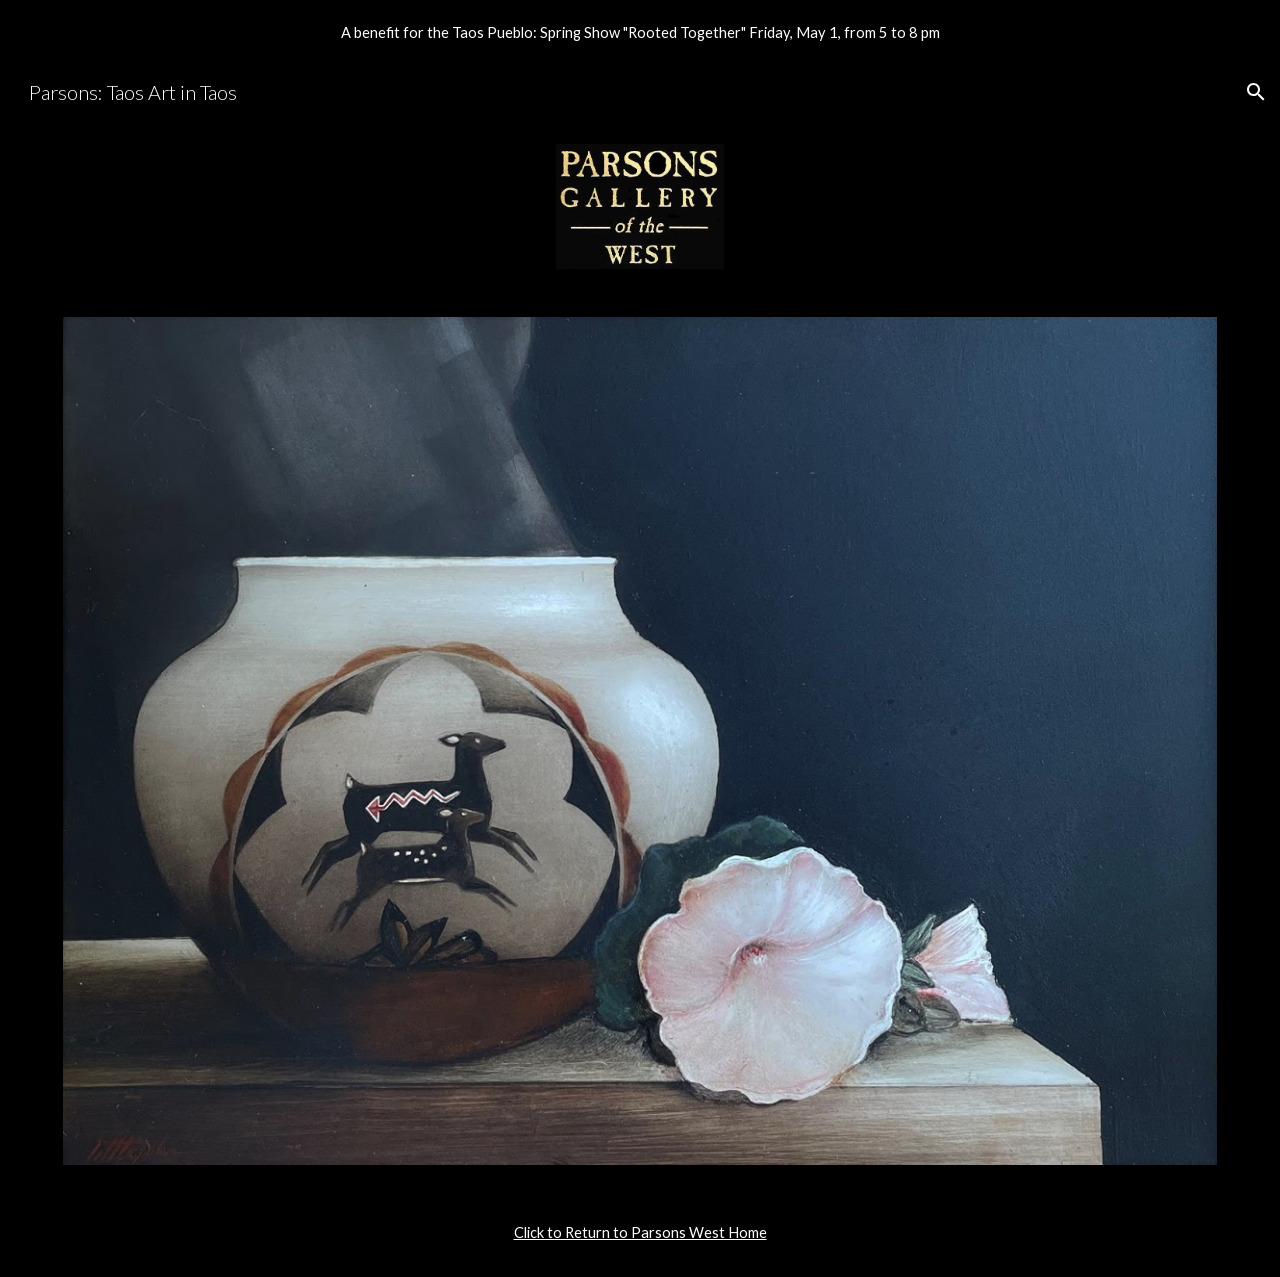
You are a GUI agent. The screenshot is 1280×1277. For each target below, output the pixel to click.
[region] (640, 32)
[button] (1256, 92)
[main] (640, 1233)
